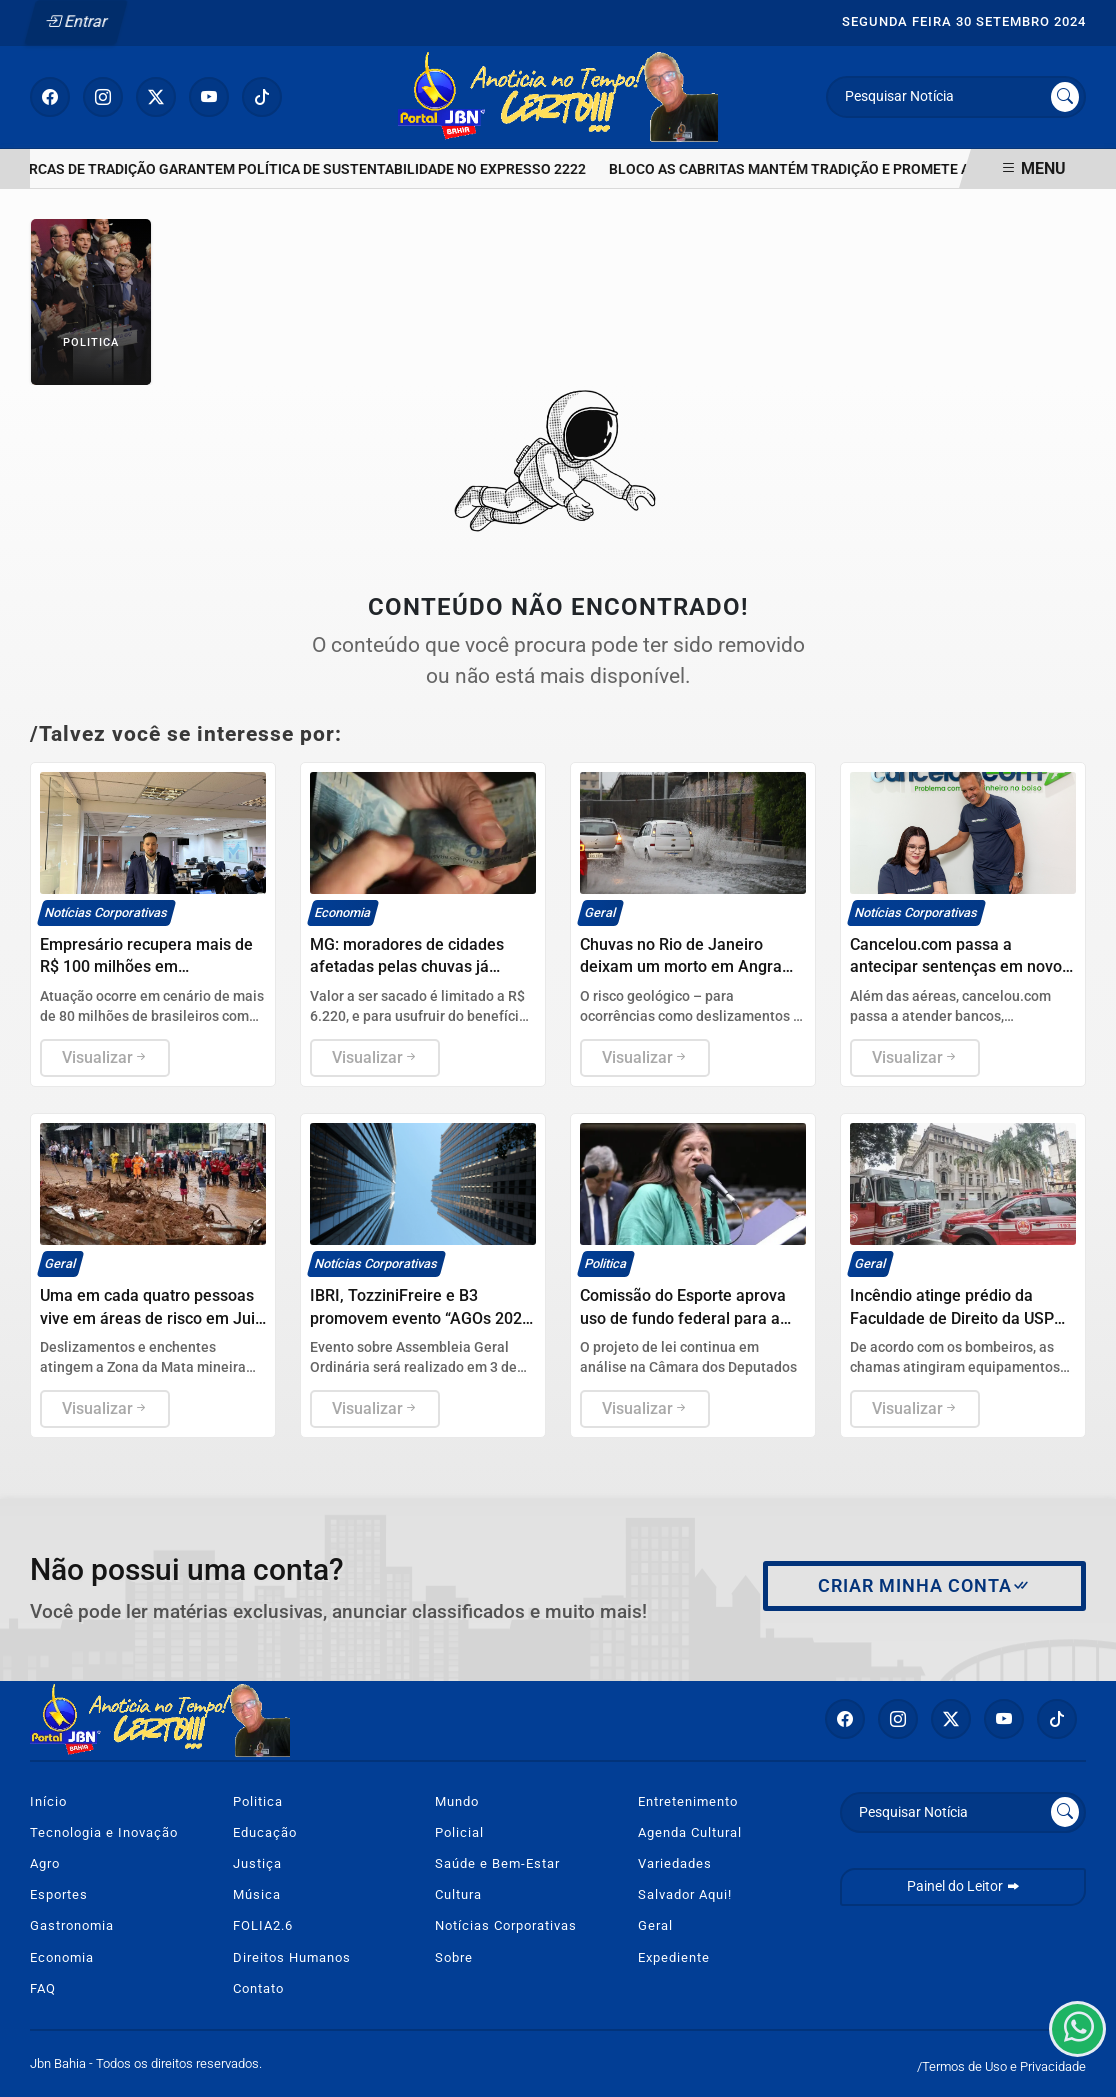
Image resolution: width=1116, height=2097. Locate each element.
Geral (655, 1925)
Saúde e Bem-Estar (497, 1863)
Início (48, 1801)
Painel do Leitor (963, 1886)
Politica (258, 1801)
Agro (45, 1863)
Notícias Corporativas (506, 1925)
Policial (459, 1832)
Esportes (59, 1894)
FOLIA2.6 (263, 1925)
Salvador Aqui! (685, 1894)
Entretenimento (688, 1801)
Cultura (458, 1894)
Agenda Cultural (690, 1832)
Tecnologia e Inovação (104, 1832)
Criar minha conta (924, 1586)
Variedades (675, 1863)
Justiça (257, 1863)
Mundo (457, 1801)
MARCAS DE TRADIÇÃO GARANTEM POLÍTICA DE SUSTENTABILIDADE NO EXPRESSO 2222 (303, 169)
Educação (265, 1832)
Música (257, 1894)
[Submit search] (1065, 97)
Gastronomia (72, 1925)
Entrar (76, 21)
